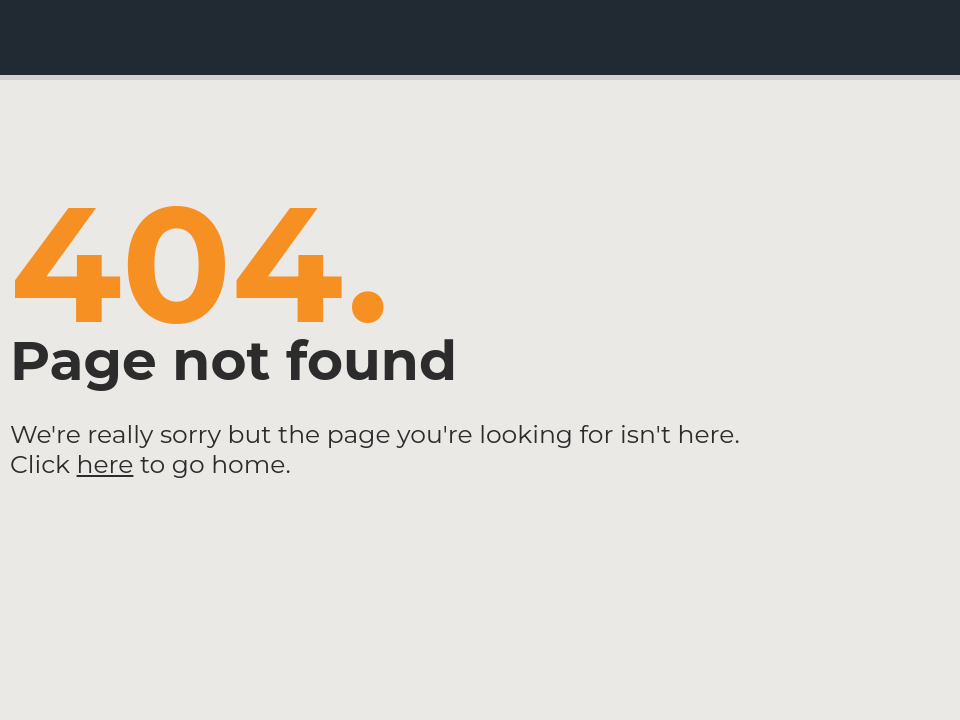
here (105, 464)
